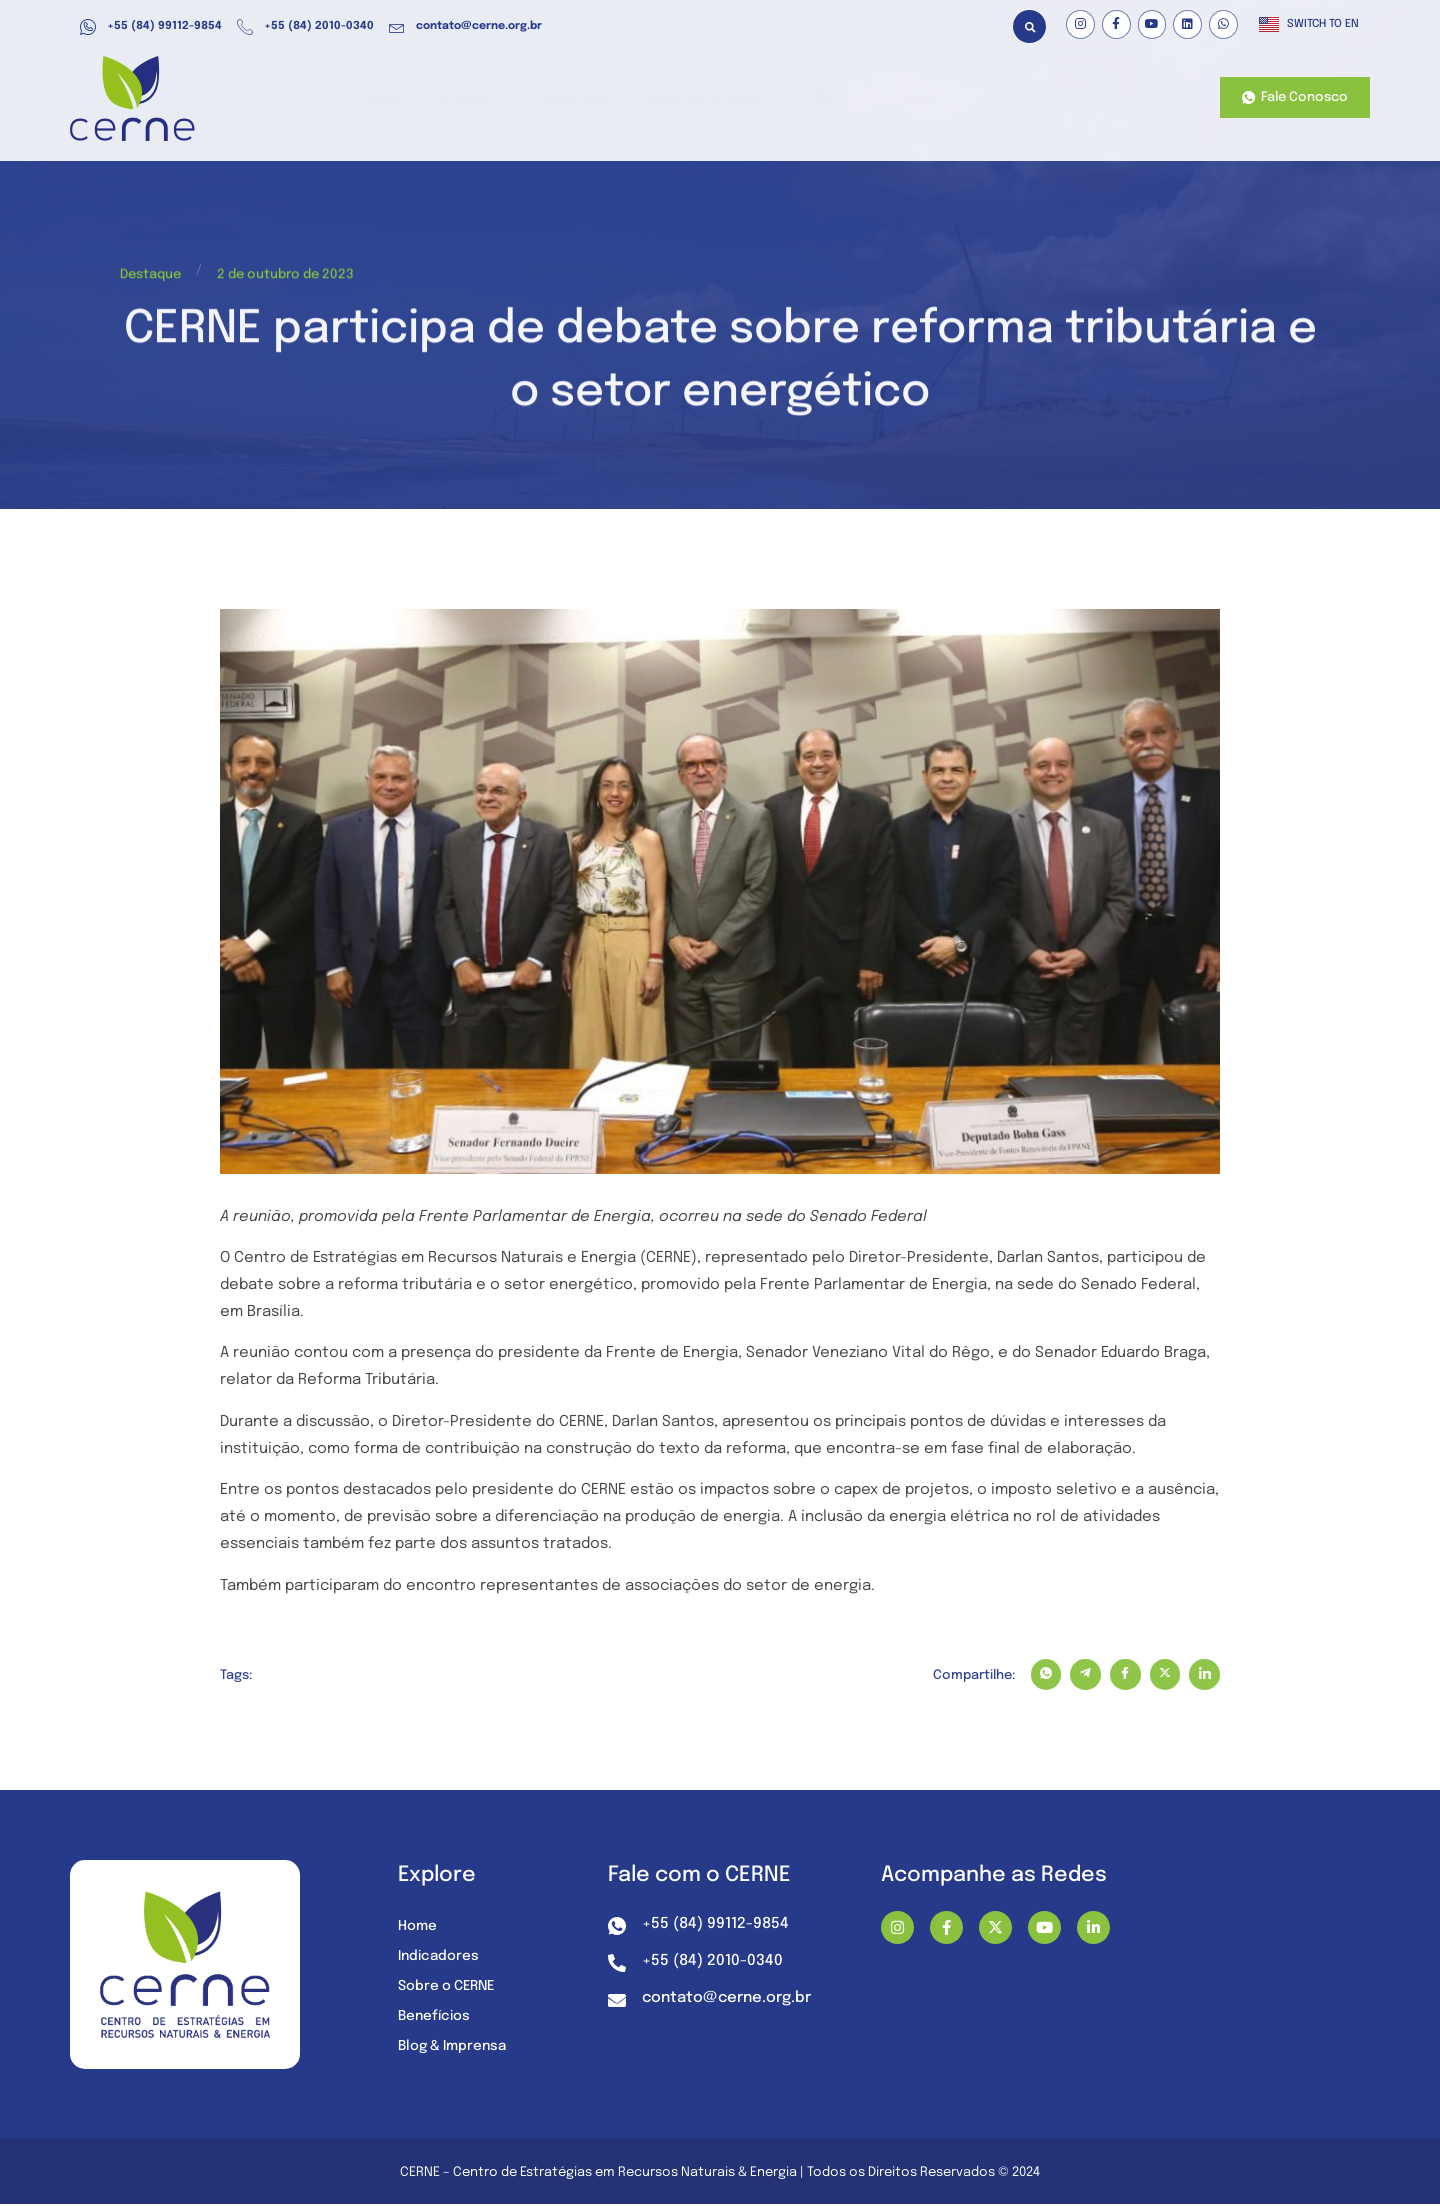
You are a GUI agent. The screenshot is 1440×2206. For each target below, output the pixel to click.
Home (419, 98)
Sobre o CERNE (449, 1988)
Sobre (932, 98)
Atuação (503, 98)
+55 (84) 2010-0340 (305, 27)
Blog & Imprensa (455, 2048)
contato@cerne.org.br (465, 27)
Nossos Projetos (1042, 98)
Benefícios (602, 98)
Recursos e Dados (731, 98)
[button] (1029, 26)
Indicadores (440, 1958)
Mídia (850, 98)
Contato (1152, 98)
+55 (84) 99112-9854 (151, 27)
